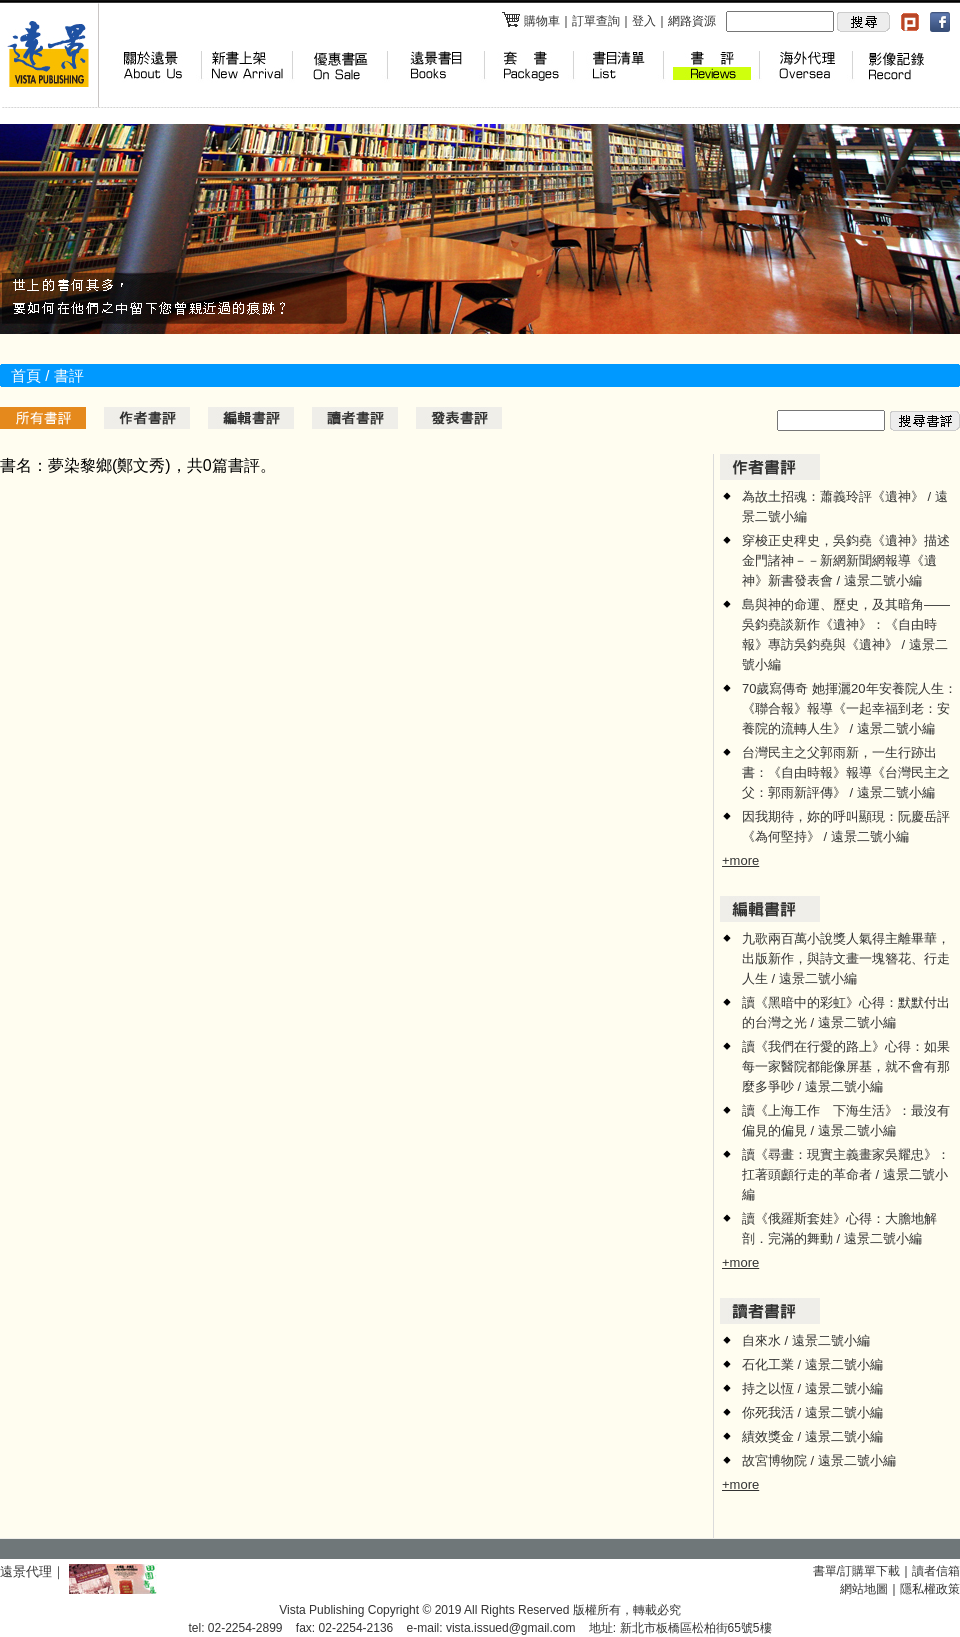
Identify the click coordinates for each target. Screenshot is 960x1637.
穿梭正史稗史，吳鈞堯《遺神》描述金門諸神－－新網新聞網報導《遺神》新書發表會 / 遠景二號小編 (846, 560)
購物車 (530, 21)
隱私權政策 (930, 1589)
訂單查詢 (596, 21)
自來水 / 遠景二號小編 (806, 1340)
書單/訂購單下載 (856, 1571)
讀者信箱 (936, 1571)
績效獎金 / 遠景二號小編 (812, 1436)
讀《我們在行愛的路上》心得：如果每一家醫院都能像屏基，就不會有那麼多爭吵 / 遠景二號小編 (846, 1066)
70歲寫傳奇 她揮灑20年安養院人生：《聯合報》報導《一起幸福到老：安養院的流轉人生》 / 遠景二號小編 (849, 708)
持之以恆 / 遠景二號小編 (812, 1388)
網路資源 (692, 21)
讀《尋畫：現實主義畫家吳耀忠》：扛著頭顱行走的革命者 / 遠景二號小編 (846, 1174)
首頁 (26, 375)
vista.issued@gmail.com (511, 1628)
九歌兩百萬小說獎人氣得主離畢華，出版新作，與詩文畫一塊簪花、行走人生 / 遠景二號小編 (846, 958)
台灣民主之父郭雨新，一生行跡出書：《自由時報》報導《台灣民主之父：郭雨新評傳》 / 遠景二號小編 (846, 772)
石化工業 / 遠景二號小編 (812, 1364)
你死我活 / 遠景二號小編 (812, 1412)
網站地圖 (864, 1589)
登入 (644, 21)
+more (740, 860)
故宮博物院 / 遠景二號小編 (819, 1460)
